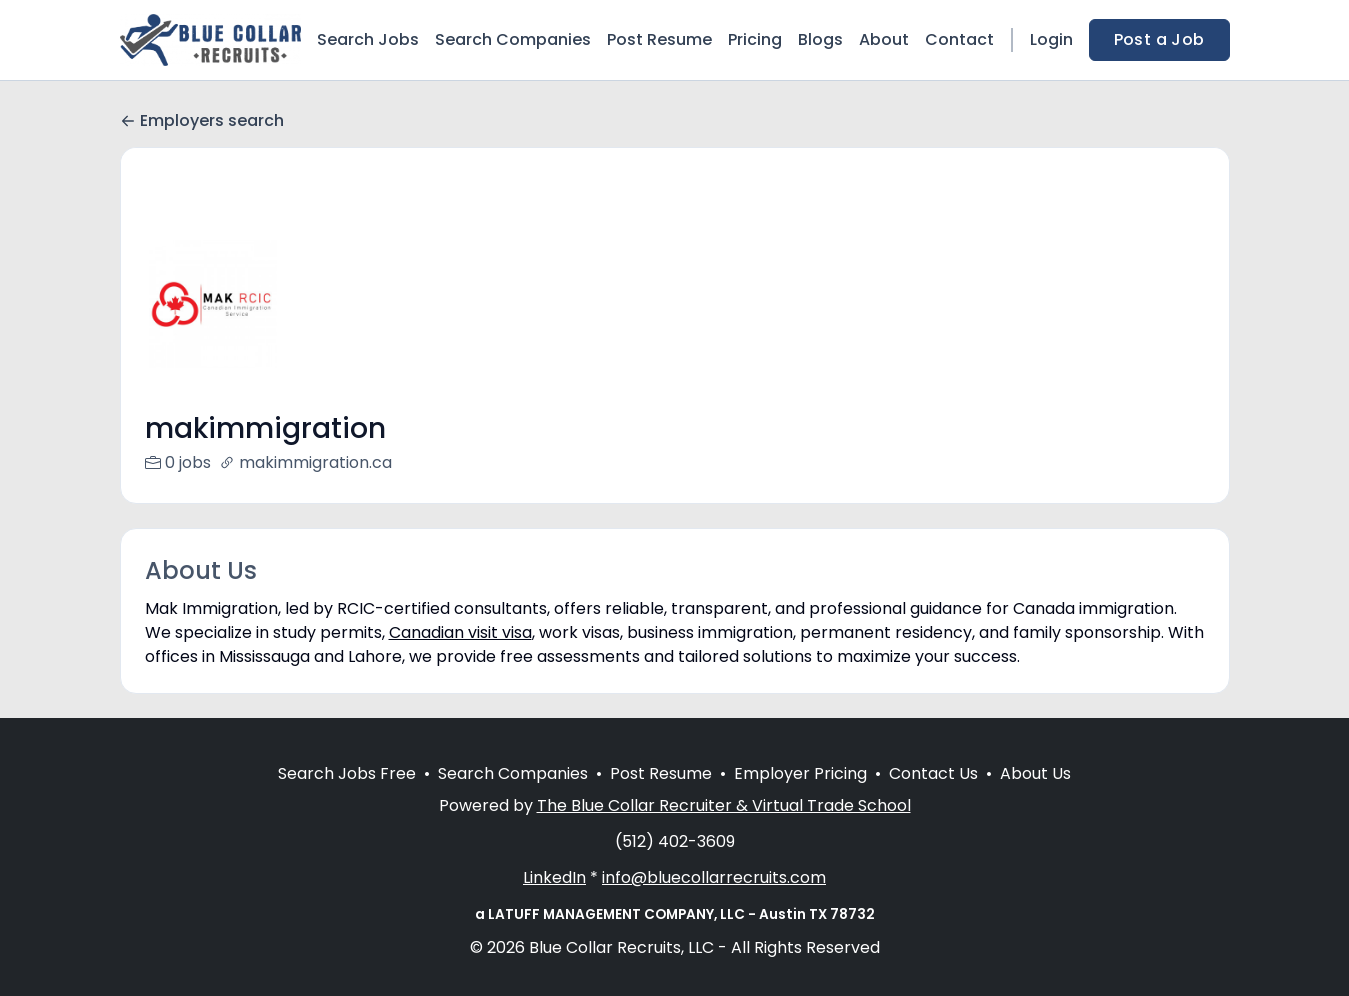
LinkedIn (554, 901)
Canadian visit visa (460, 632)
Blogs (820, 39)
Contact (959, 39)
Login (1051, 39)
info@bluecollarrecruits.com (714, 901)
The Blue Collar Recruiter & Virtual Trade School (724, 829)
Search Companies (513, 39)
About (884, 39)
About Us (1035, 797)
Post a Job (1159, 39)
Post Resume (659, 39)
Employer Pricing (800, 797)
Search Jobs (368, 39)
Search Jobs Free (347, 797)
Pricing (755, 39)
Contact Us (933, 797)
